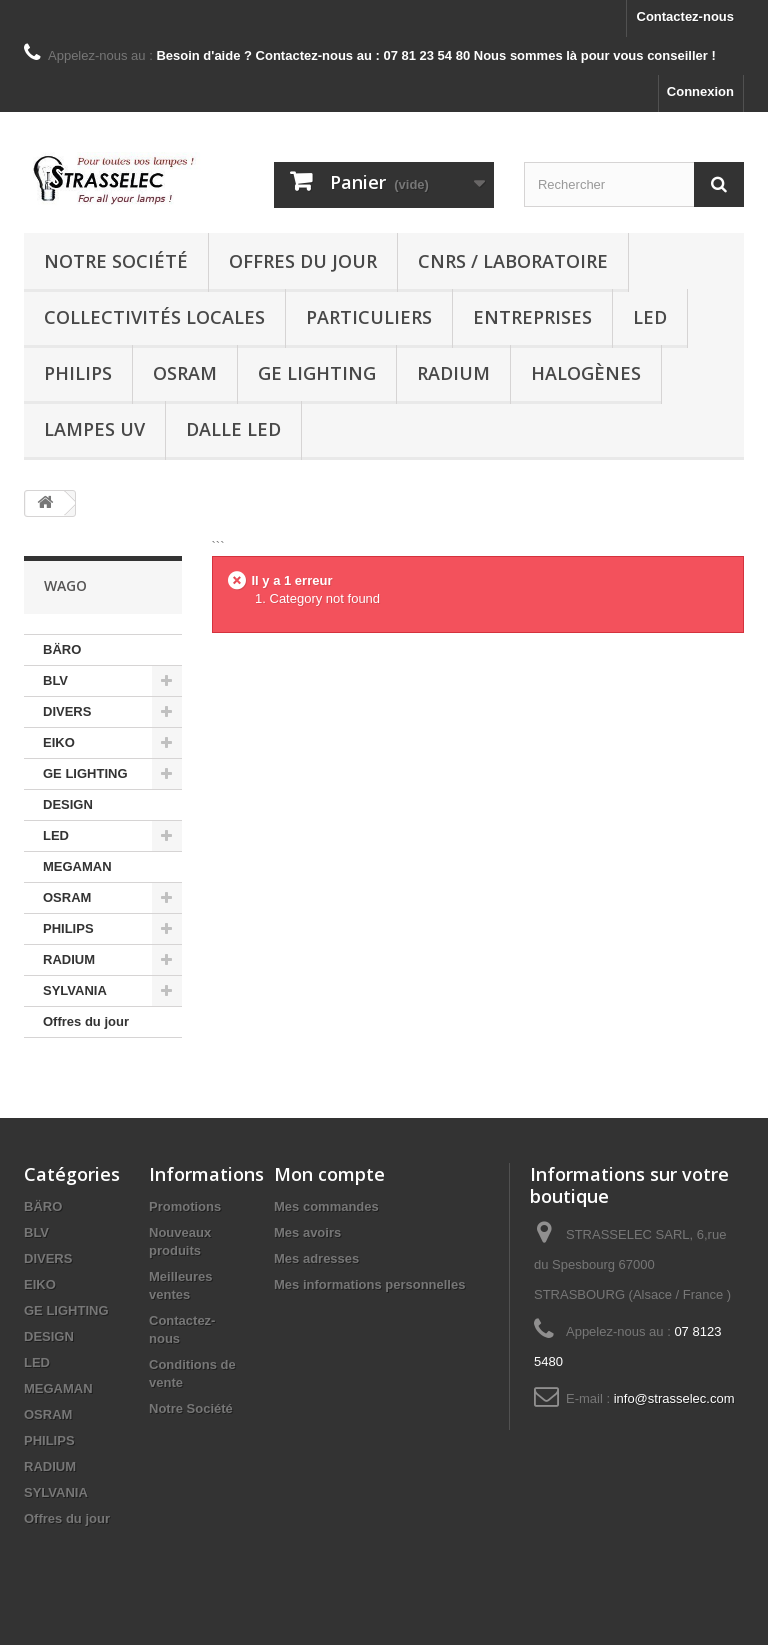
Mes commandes (326, 1206)
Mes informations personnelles (369, 1284)
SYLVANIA (75, 990)
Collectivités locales (154, 317)
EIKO (59, 742)
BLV (55, 680)
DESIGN (68, 804)
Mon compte (329, 1174)
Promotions (185, 1206)
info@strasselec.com (674, 1398)
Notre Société (116, 261)
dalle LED (233, 429)
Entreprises (532, 317)
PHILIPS (78, 373)
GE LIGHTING (317, 373)
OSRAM (185, 373)
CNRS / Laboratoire (513, 261)
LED (650, 317)
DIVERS (67, 711)
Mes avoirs (307, 1232)
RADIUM (453, 373)
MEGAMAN (77, 866)
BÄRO (62, 649)
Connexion (700, 91)
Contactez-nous (686, 16)
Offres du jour (303, 261)
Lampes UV (94, 429)
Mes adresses (316, 1258)
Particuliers (369, 317)
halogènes (586, 373)
